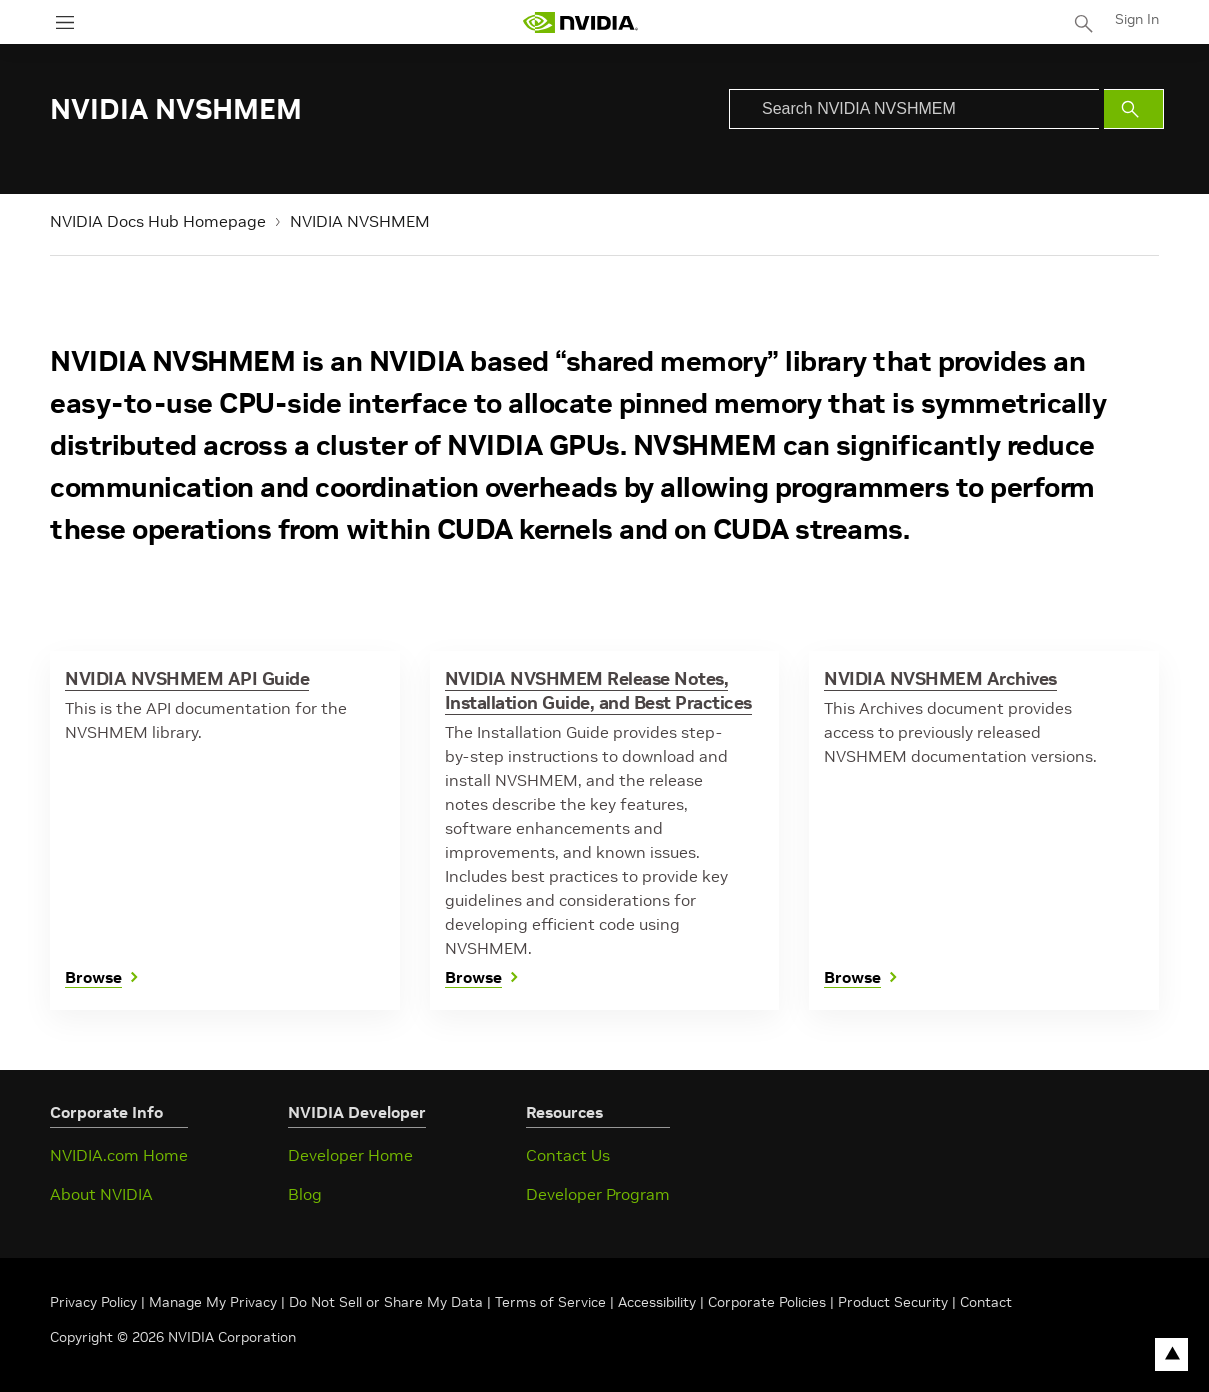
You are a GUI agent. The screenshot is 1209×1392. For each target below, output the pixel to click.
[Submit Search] (1134, 109)
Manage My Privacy (213, 1302)
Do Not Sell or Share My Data (386, 1302)
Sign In (1137, 19)
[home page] (580, 22)
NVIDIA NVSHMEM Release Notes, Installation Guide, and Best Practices (598, 690)
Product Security (893, 1302)
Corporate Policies (767, 1302)
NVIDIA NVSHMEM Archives (940, 678)
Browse (93, 977)
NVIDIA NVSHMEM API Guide (187, 678)
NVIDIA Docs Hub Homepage (158, 221)
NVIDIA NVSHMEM (360, 221)
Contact (986, 1302)
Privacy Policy (95, 1302)
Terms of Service (550, 1302)
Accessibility (657, 1302)
